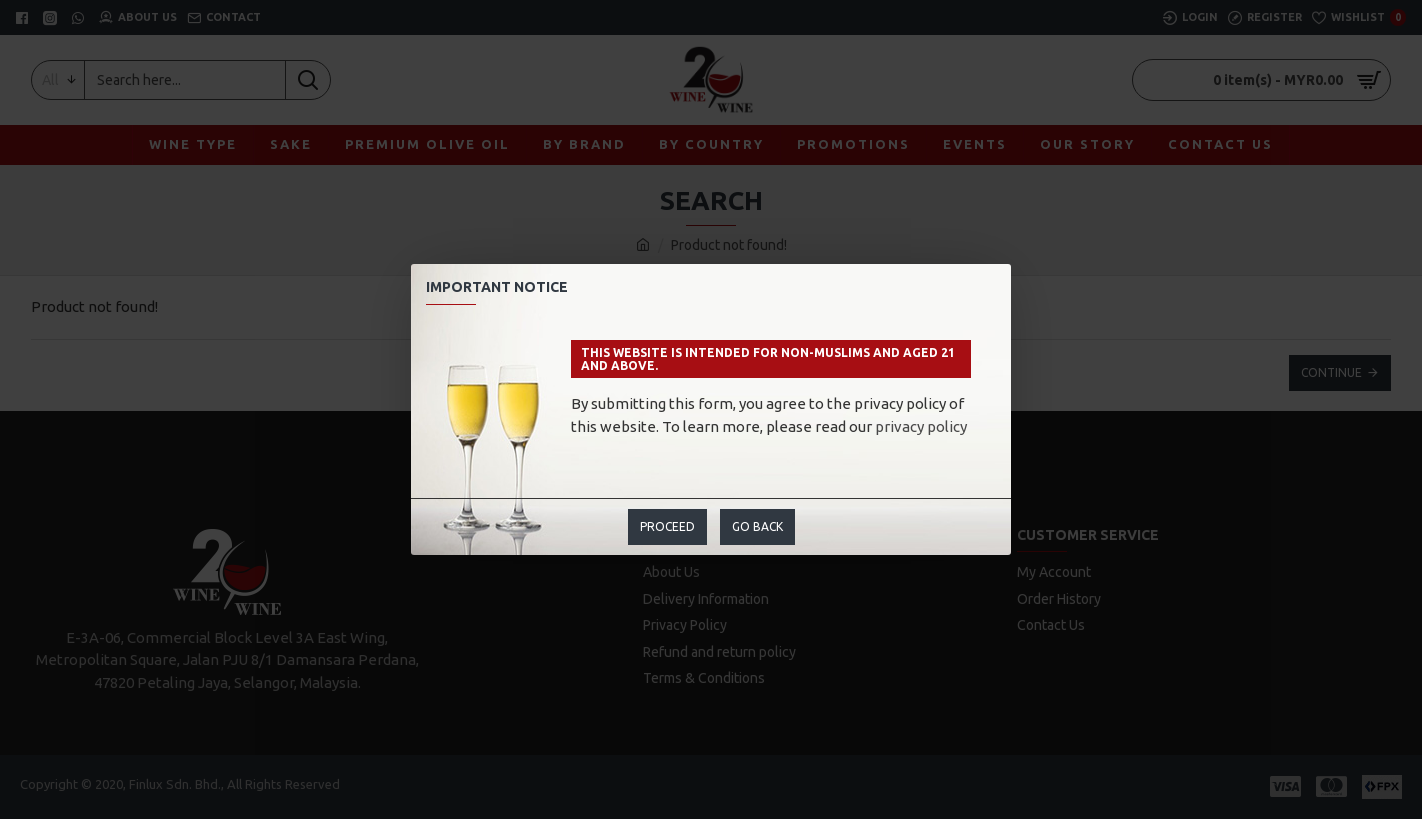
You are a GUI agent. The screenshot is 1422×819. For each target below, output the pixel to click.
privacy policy (921, 426)
